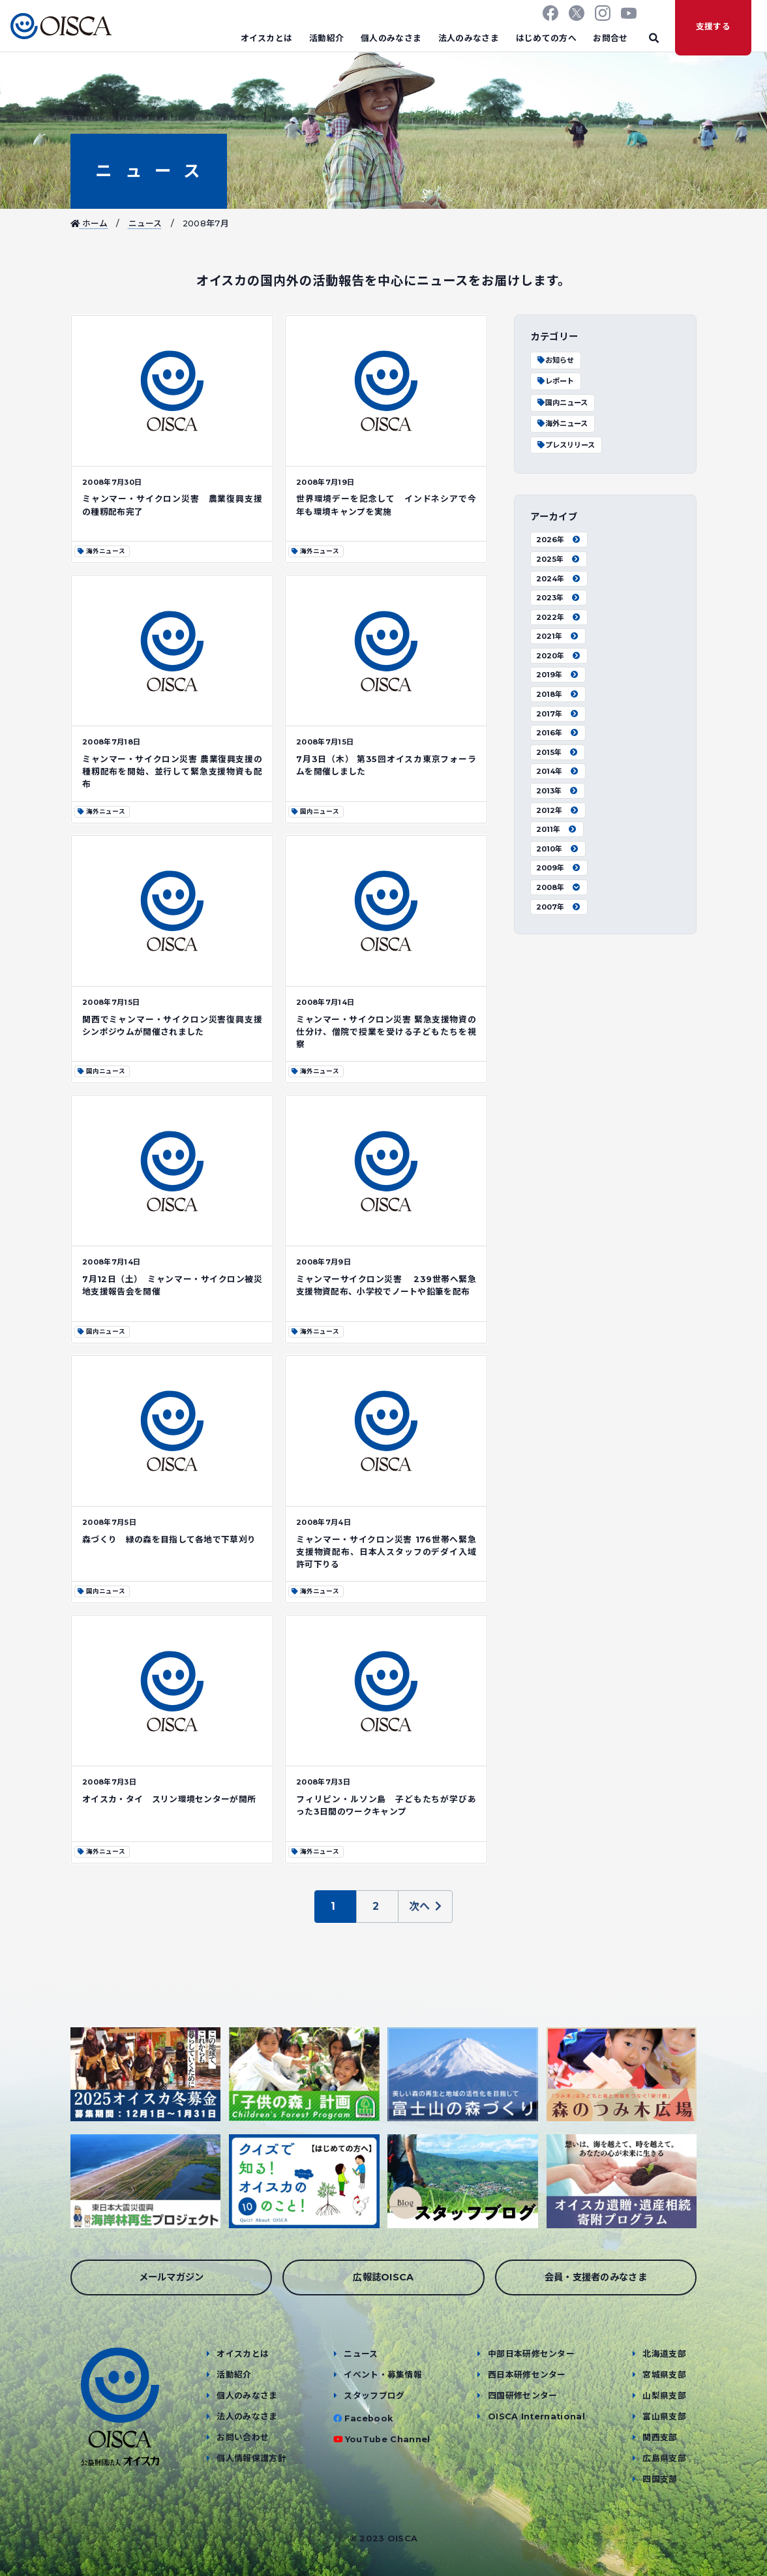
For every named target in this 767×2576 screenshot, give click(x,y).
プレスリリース (565, 445)
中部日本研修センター (531, 2354)
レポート (555, 381)
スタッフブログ (374, 2395)
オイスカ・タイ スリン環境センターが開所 (169, 1799)
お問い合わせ (243, 2437)
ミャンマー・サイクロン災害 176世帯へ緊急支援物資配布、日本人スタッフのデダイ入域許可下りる (386, 1552)
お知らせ (555, 360)
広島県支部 (664, 2458)
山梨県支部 (664, 2395)
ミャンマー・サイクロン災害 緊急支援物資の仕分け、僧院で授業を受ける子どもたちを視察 (386, 1032)
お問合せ (610, 38)
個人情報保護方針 (251, 2458)
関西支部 (659, 2437)
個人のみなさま (391, 38)
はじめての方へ (546, 38)
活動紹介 (326, 38)
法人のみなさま (468, 38)
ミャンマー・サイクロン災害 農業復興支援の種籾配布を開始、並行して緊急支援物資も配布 (172, 771)
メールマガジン (171, 2277)
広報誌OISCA (383, 2277)
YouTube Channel (387, 2439)
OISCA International (536, 2416)
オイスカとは (267, 38)
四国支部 (659, 2479)
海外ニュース (562, 423)
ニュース (148, 171)
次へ (425, 1906)
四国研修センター (523, 2395)
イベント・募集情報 (383, 2375)
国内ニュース (562, 402)
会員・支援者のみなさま (596, 2277)
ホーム (89, 223)
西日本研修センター (527, 2375)
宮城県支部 (664, 2375)
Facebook (368, 2418)
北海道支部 (664, 2354)
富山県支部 (664, 2416)
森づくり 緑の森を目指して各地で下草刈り (169, 1539)
